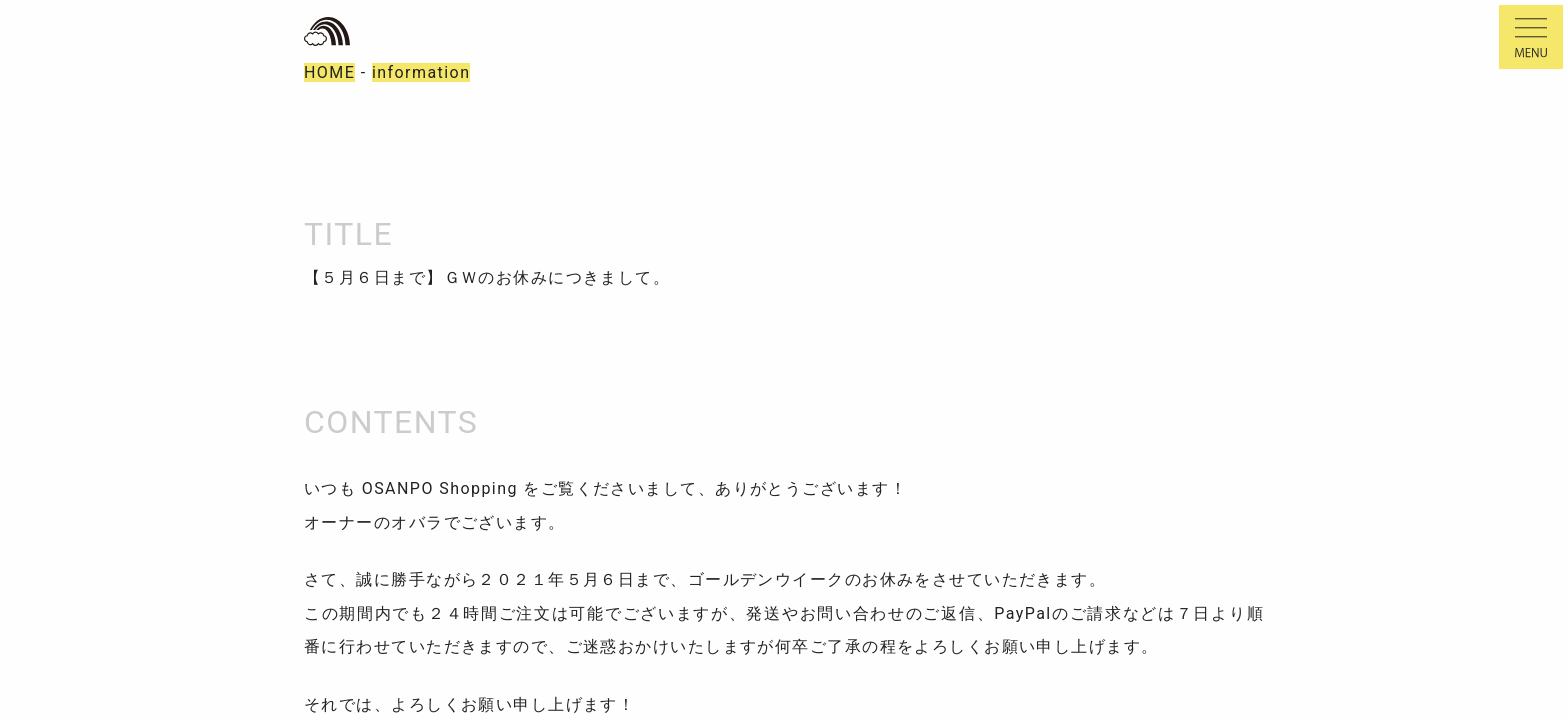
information (421, 72)
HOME (329, 72)
